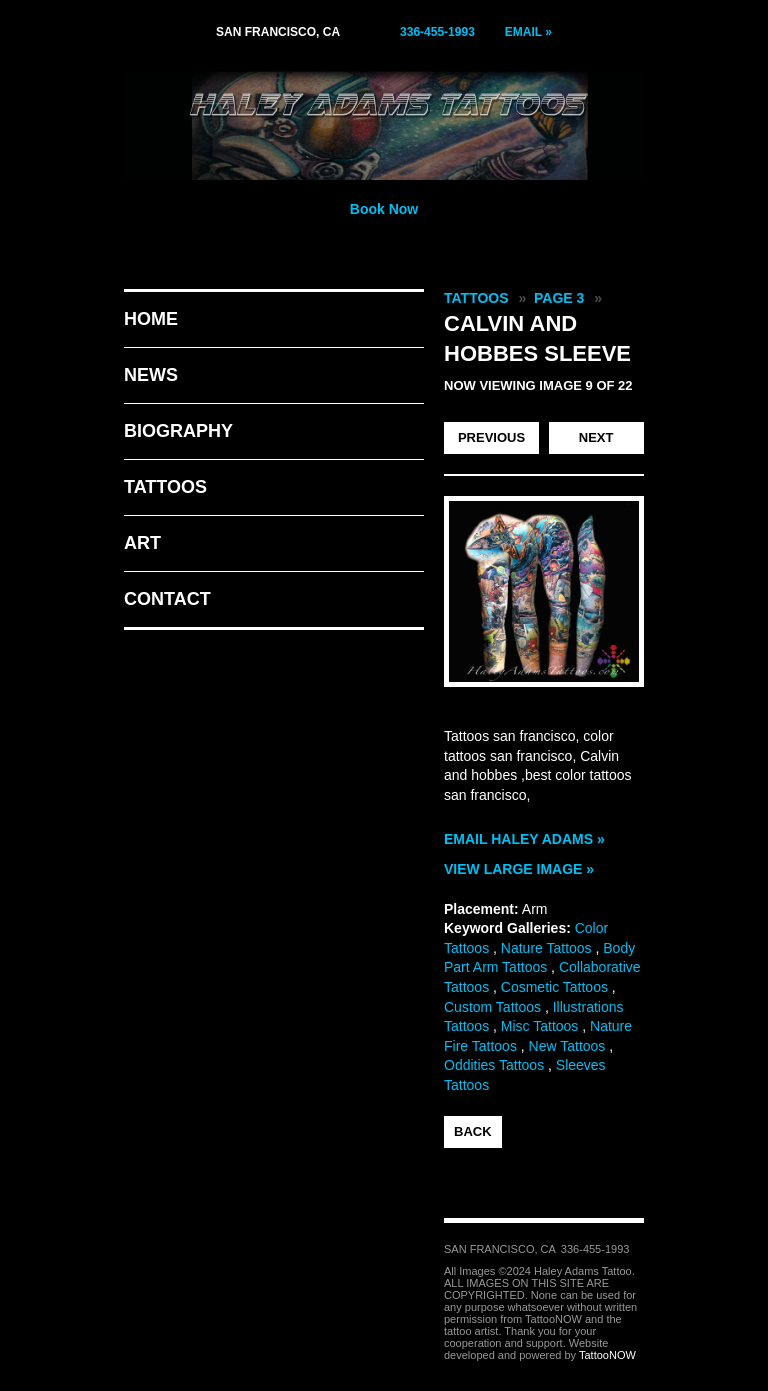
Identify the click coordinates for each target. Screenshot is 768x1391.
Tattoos (165, 487)
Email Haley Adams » (524, 839)
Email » (528, 32)
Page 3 (559, 298)
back (473, 1131)
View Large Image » (519, 869)
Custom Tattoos (492, 1007)
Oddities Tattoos (494, 1065)
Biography (178, 431)
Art (142, 543)
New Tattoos (567, 1046)
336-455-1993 (437, 32)
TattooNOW (607, 1355)
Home (151, 319)
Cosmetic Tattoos (554, 987)
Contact (167, 599)
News (151, 375)
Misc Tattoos (540, 1026)
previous (491, 437)
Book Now (384, 209)
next (596, 437)
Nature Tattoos (546, 948)
